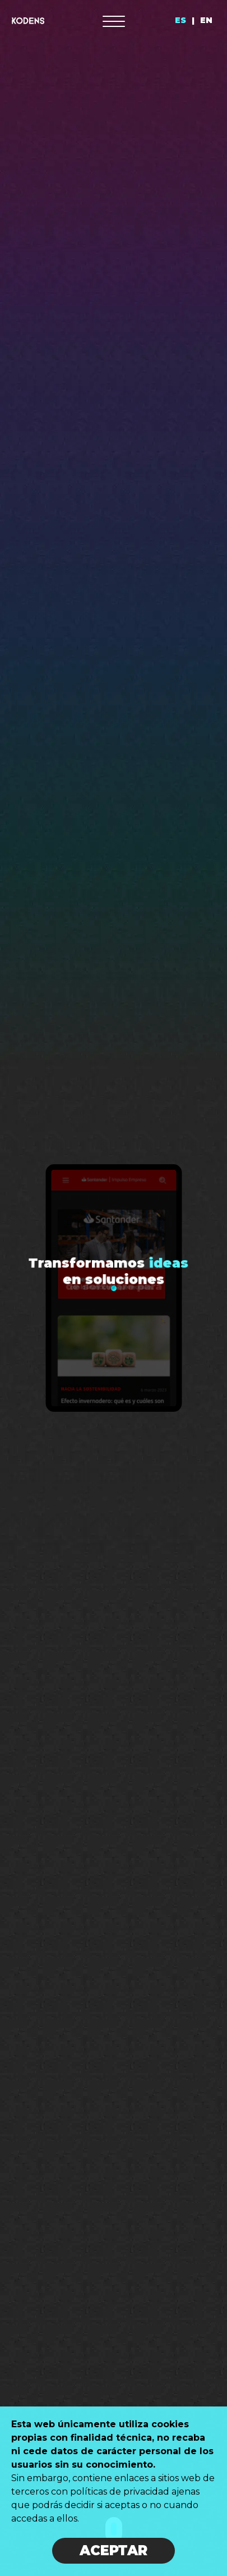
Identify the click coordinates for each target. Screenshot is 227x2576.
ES (180, 20)
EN (206, 20)
